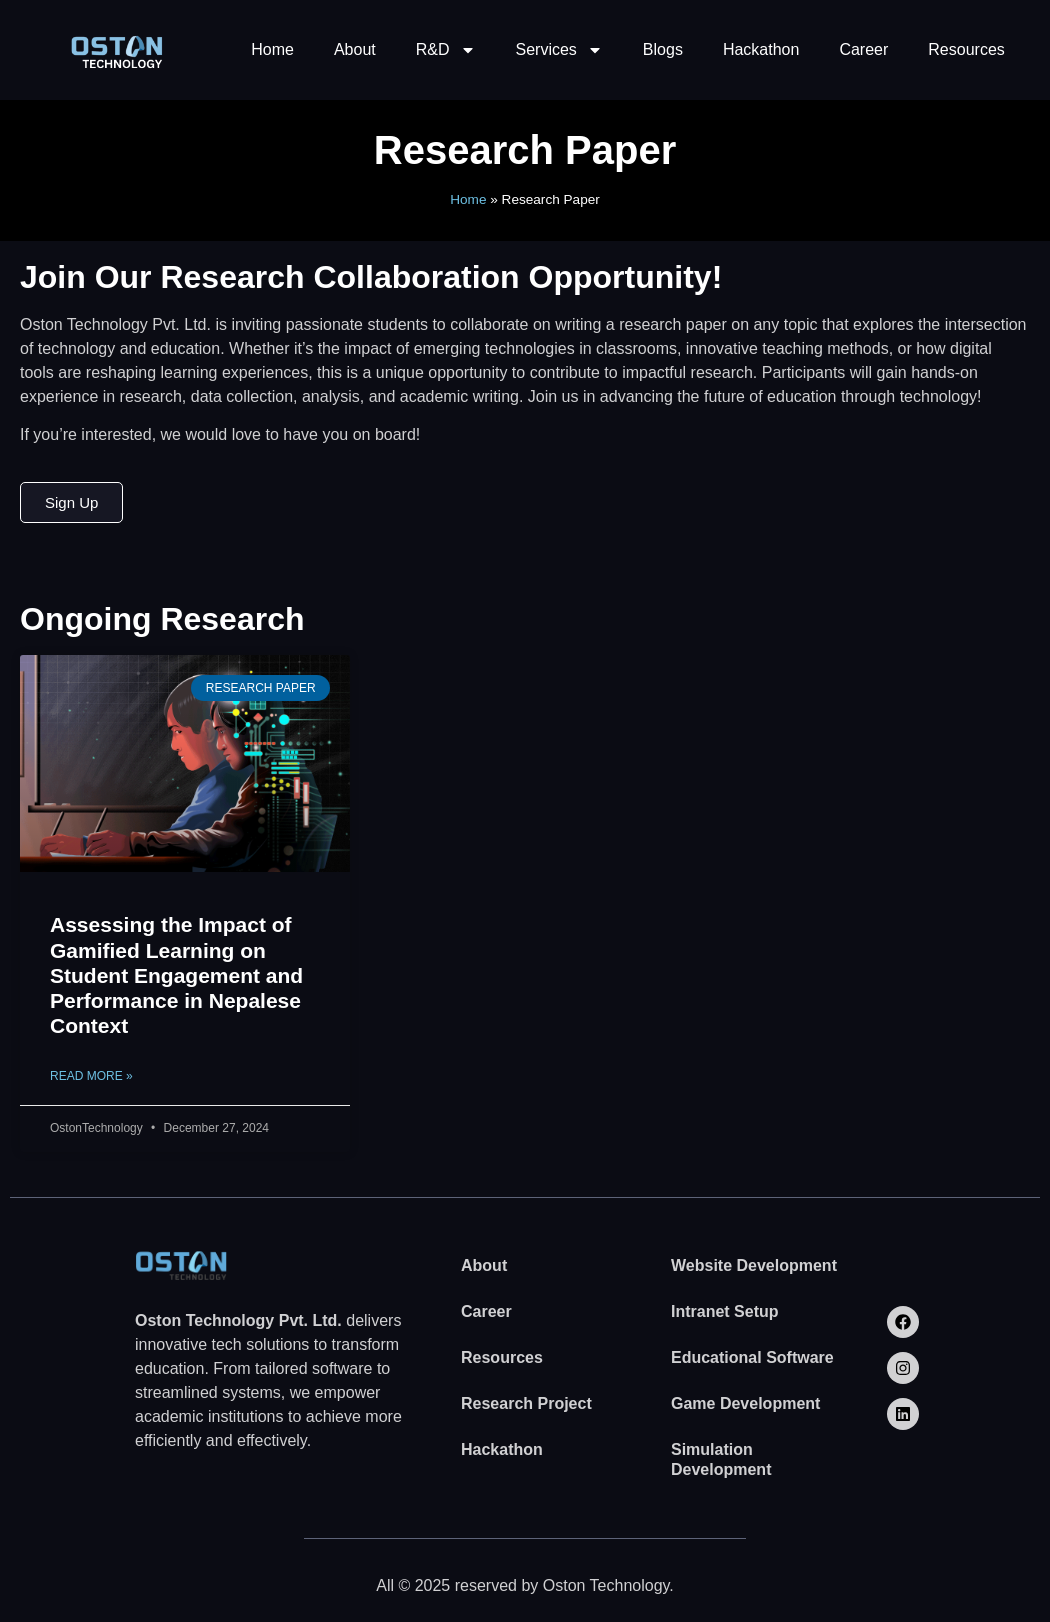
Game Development (745, 1403)
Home (272, 49)
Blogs (663, 49)
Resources (966, 49)
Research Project (526, 1403)
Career (863, 49)
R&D (446, 50)
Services (559, 50)
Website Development (754, 1265)
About (355, 49)
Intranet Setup (725, 1311)
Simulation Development (721, 1459)
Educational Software (752, 1357)
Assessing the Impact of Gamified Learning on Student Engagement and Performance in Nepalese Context (176, 975)
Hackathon (761, 49)
